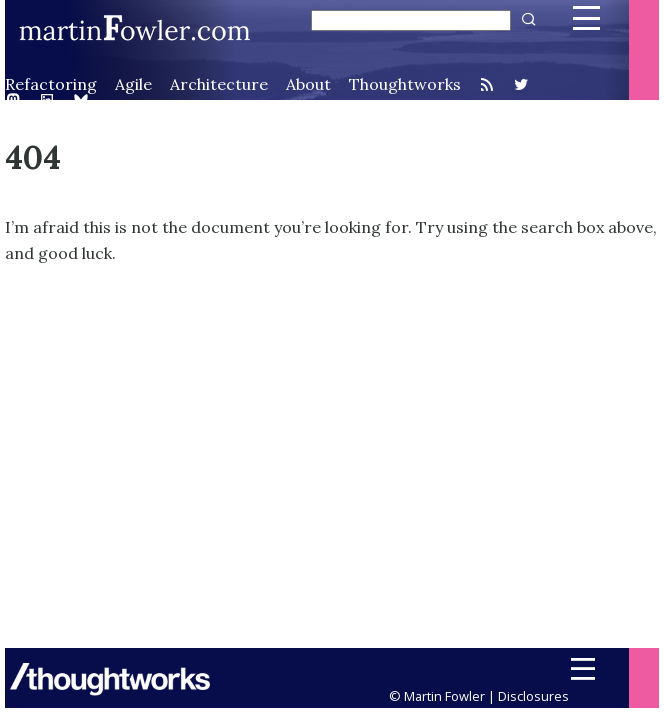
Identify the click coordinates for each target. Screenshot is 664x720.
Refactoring (51, 84)
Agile (133, 84)
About (308, 84)
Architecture (219, 84)
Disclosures (533, 696)
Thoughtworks (405, 84)
